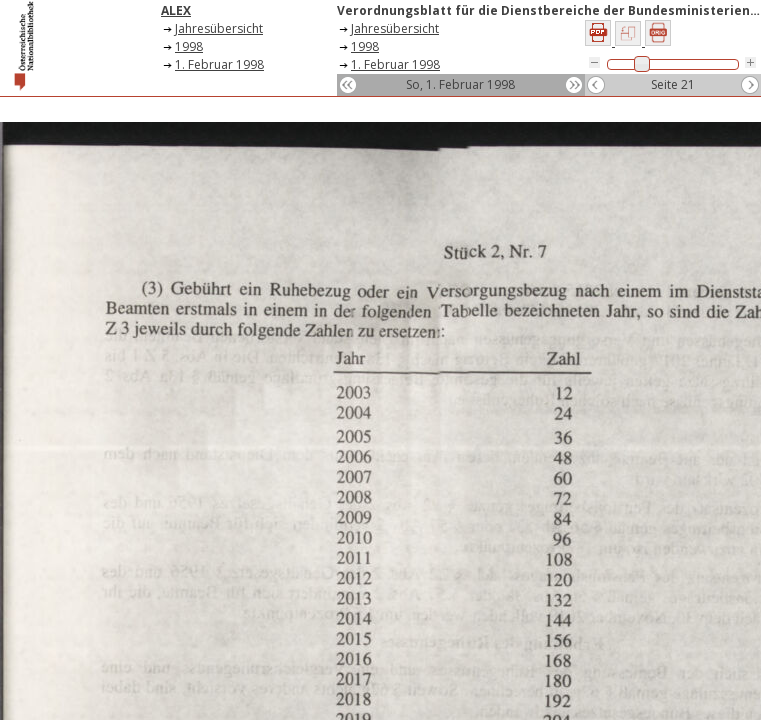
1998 (189, 46)
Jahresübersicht (219, 28)
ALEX (176, 10)
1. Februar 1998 (219, 64)
